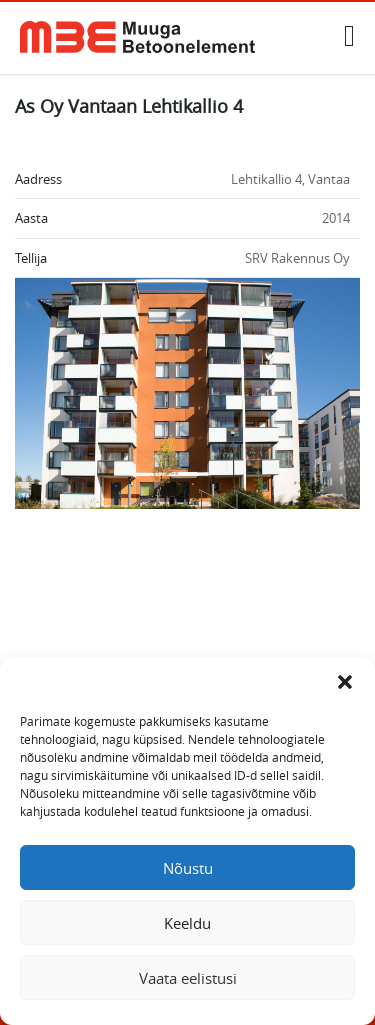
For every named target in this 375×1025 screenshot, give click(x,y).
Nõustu (188, 868)
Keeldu (187, 923)
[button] (345, 682)
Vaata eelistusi (188, 978)
